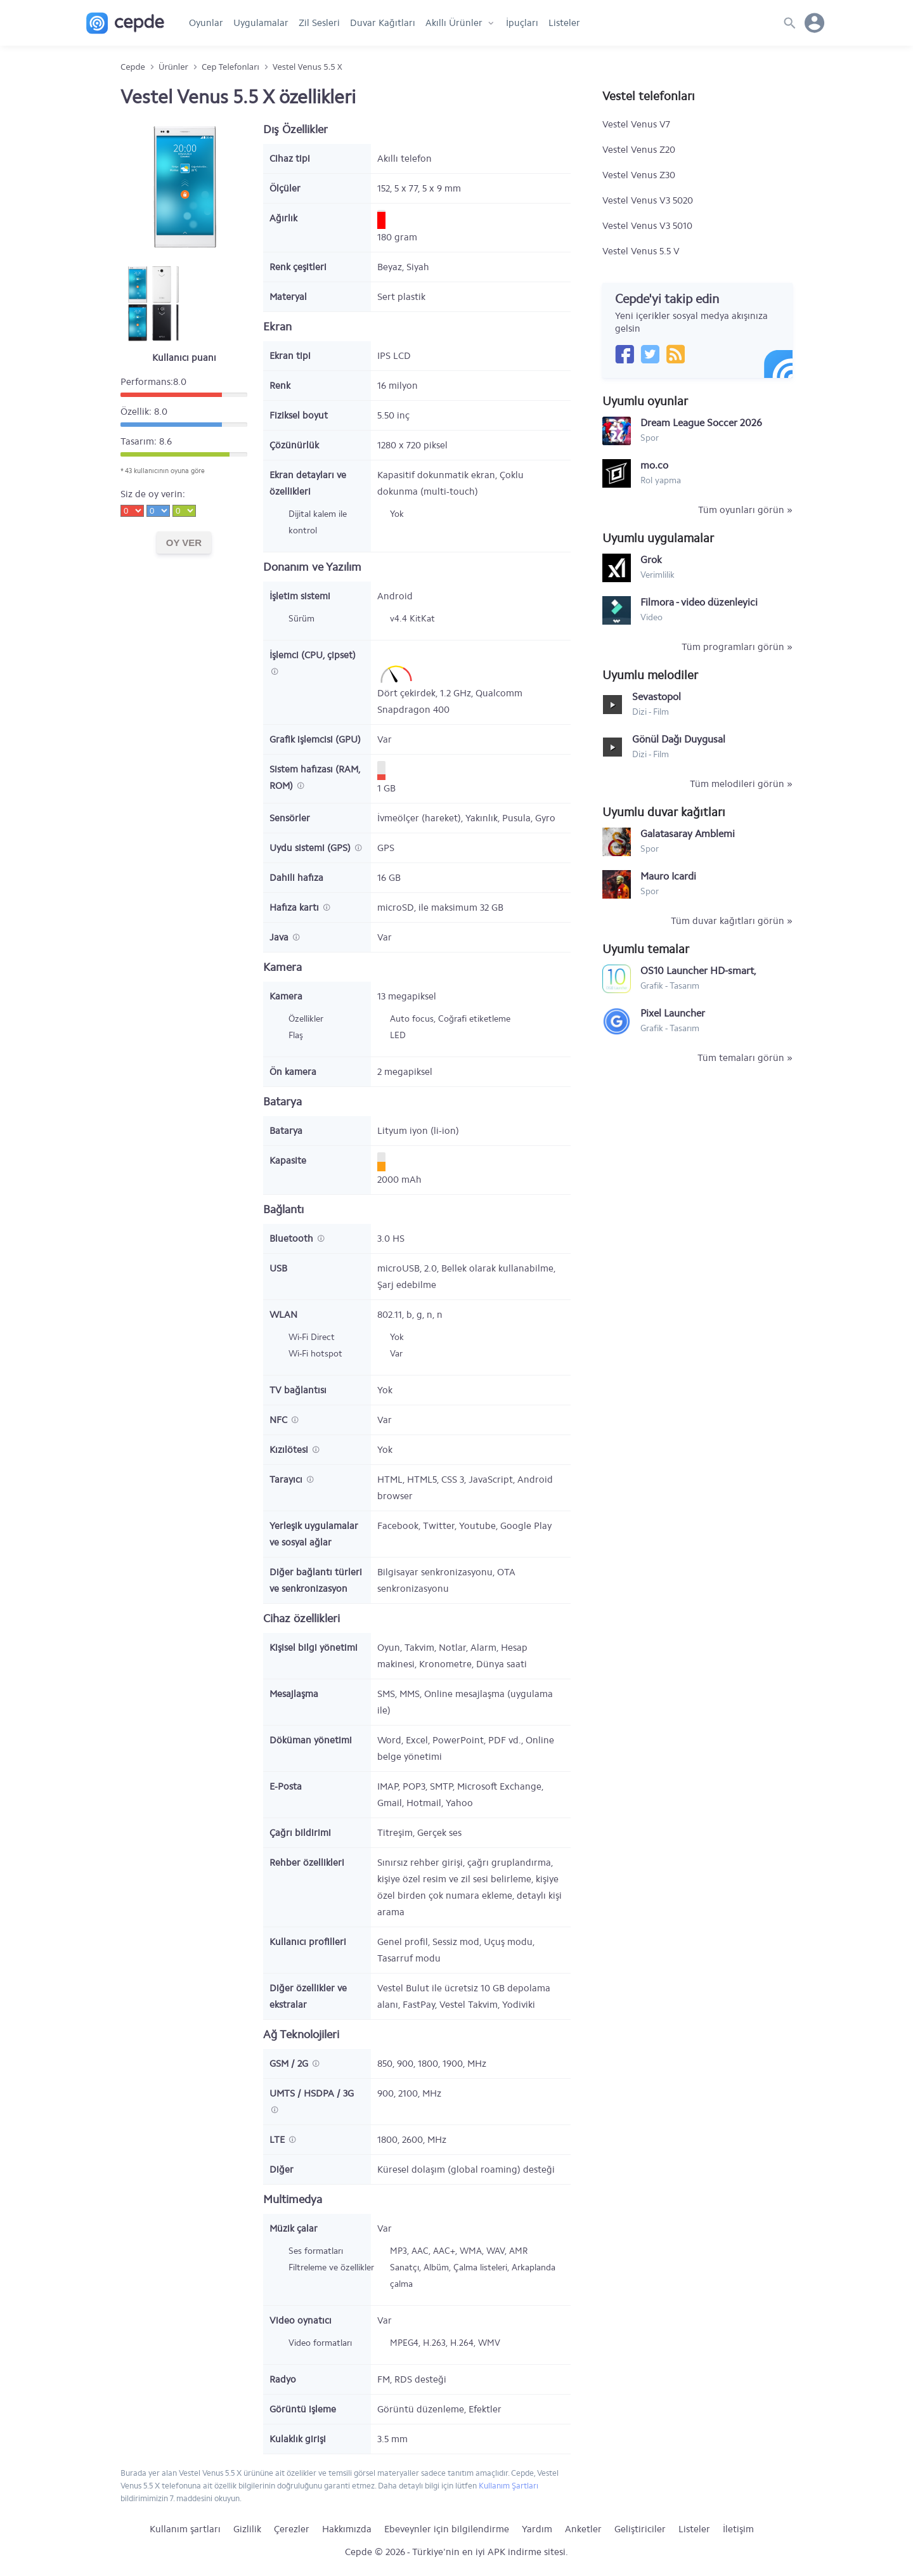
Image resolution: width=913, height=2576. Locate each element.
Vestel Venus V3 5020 (647, 200)
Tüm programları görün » (737, 647)
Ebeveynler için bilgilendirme (446, 2529)
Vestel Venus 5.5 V (641, 251)
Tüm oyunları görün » (745, 510)
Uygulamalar (260, 23)
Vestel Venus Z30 (638, 175)
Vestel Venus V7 (636, 124)
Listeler (564, 23)
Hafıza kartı (295, 907)
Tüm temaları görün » (745, 1058)
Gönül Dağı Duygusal (678, 739)
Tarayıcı (287, 1479)
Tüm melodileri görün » (741, 784)
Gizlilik (247, 2529)
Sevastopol (656, 697)
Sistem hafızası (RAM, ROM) (314, 777)
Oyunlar (206, 23)
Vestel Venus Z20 (638, 149)
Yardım (537, 2529)
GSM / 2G (290, 2063)
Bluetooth (292, 1238)
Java (280, 937)
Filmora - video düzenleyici (699, 602)
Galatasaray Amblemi (687, 834)
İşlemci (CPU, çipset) (312, 655)
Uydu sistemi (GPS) (311, 848)
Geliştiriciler (640, 2529)
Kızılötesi (290, 1449)
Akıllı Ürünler (453, 23)
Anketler (583, 2529)
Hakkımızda (347, 2529)
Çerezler (291, 2529)
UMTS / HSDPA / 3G (311, 2093)
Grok (651, 560)
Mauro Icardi (668, 876)
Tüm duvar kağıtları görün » (732, 921)
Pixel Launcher (672, 1013)
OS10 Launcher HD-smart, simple (698, 971)
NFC (279, 1420)
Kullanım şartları (185, 2529)
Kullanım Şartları (508, 2485)
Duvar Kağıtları (382, 23)
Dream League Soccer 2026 (701, 423)
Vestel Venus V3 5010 (647, 225)
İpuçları (522, 23)
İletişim (738, 2529)
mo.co (654, 465)
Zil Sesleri (319, 23)
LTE (278, 2139)
